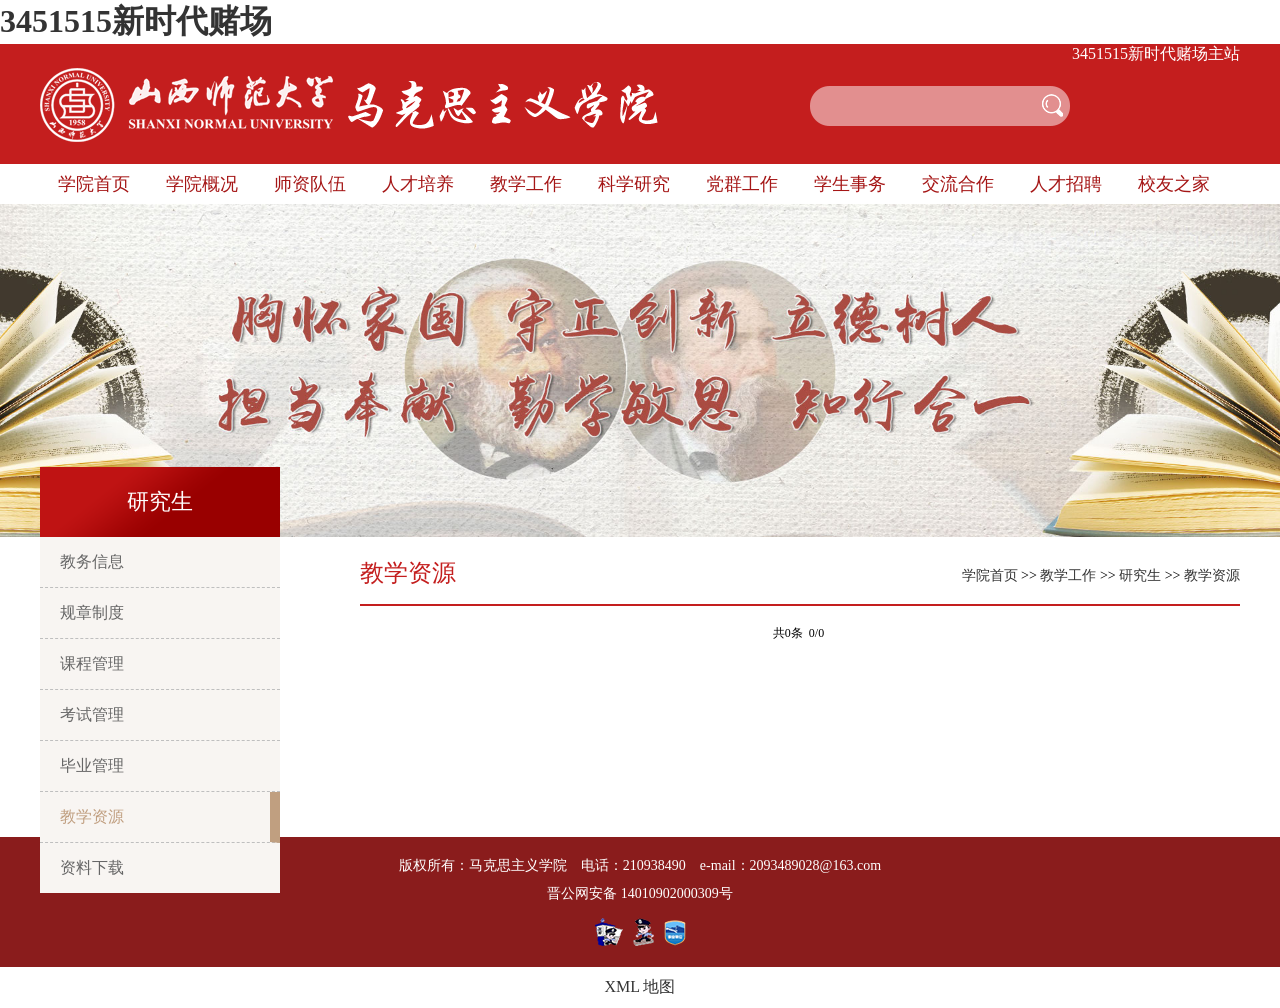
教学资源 (92, 816)
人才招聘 (1066, 184)
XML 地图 (640, 986)
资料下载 (92, 867)
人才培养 (418, 184)
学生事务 (850, 184)
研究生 (1140, 575)
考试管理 (92, 714)
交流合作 (958, 184)
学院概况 (202, 184)
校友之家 (1174, 184)
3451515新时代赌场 (136, 21)
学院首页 (94, 184)
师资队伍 (310, 184)
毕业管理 (92, 765)
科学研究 (634, 184)
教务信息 (92, 561)
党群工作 (742, 184)
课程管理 (92, 663)
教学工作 (526, 184)
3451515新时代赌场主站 (1156, 53)
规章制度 (92, 612)
